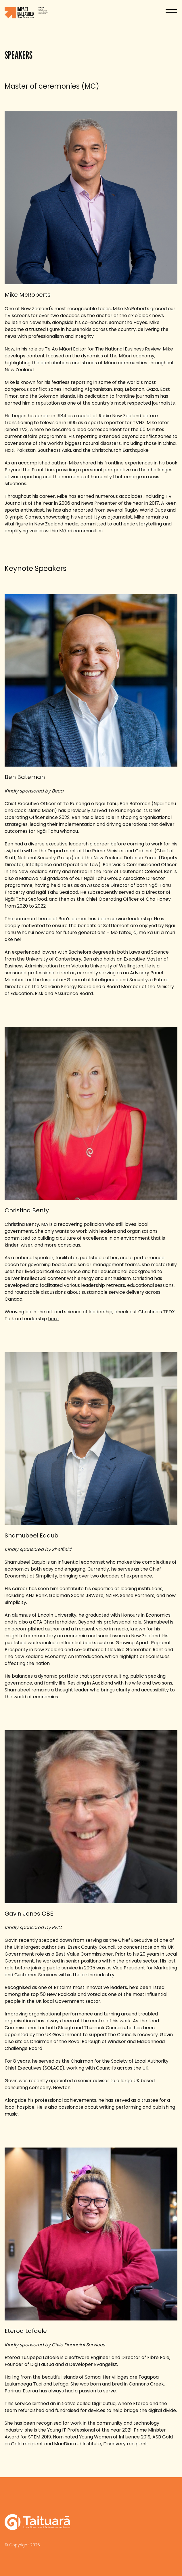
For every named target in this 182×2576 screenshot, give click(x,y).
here (53, 1318)
